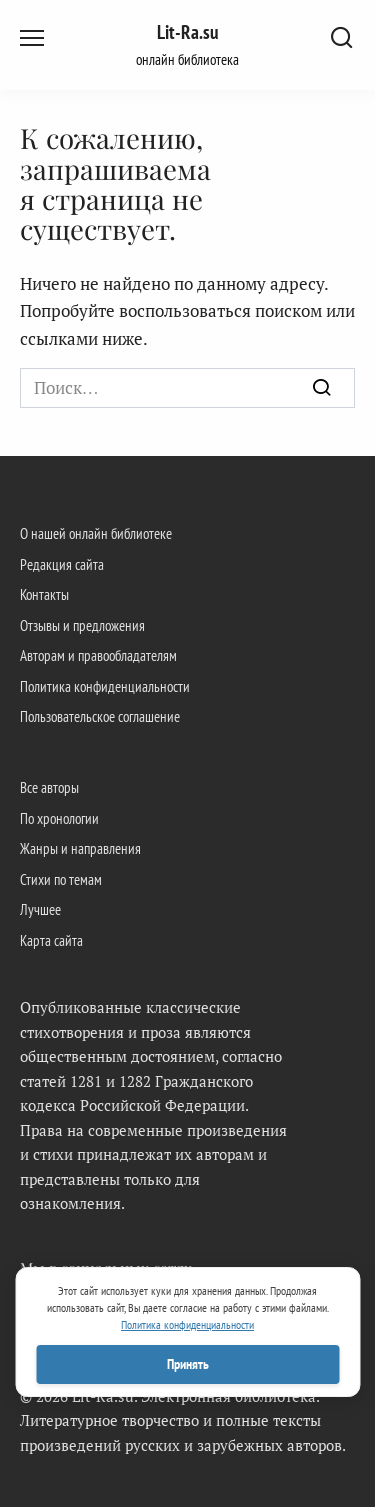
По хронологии (59, 818)
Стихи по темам (61, 879)
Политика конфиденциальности (105, 686)
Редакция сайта (62, 564)
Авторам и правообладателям (98, 655)
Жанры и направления (80, 848)
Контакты (44, 594)
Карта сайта (51, 940)
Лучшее (40, 909)
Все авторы (49, 787)
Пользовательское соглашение (100, 716)
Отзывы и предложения (82, 625)
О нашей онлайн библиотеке (96, 533)
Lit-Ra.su (187, 32)
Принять (188, 1364)
